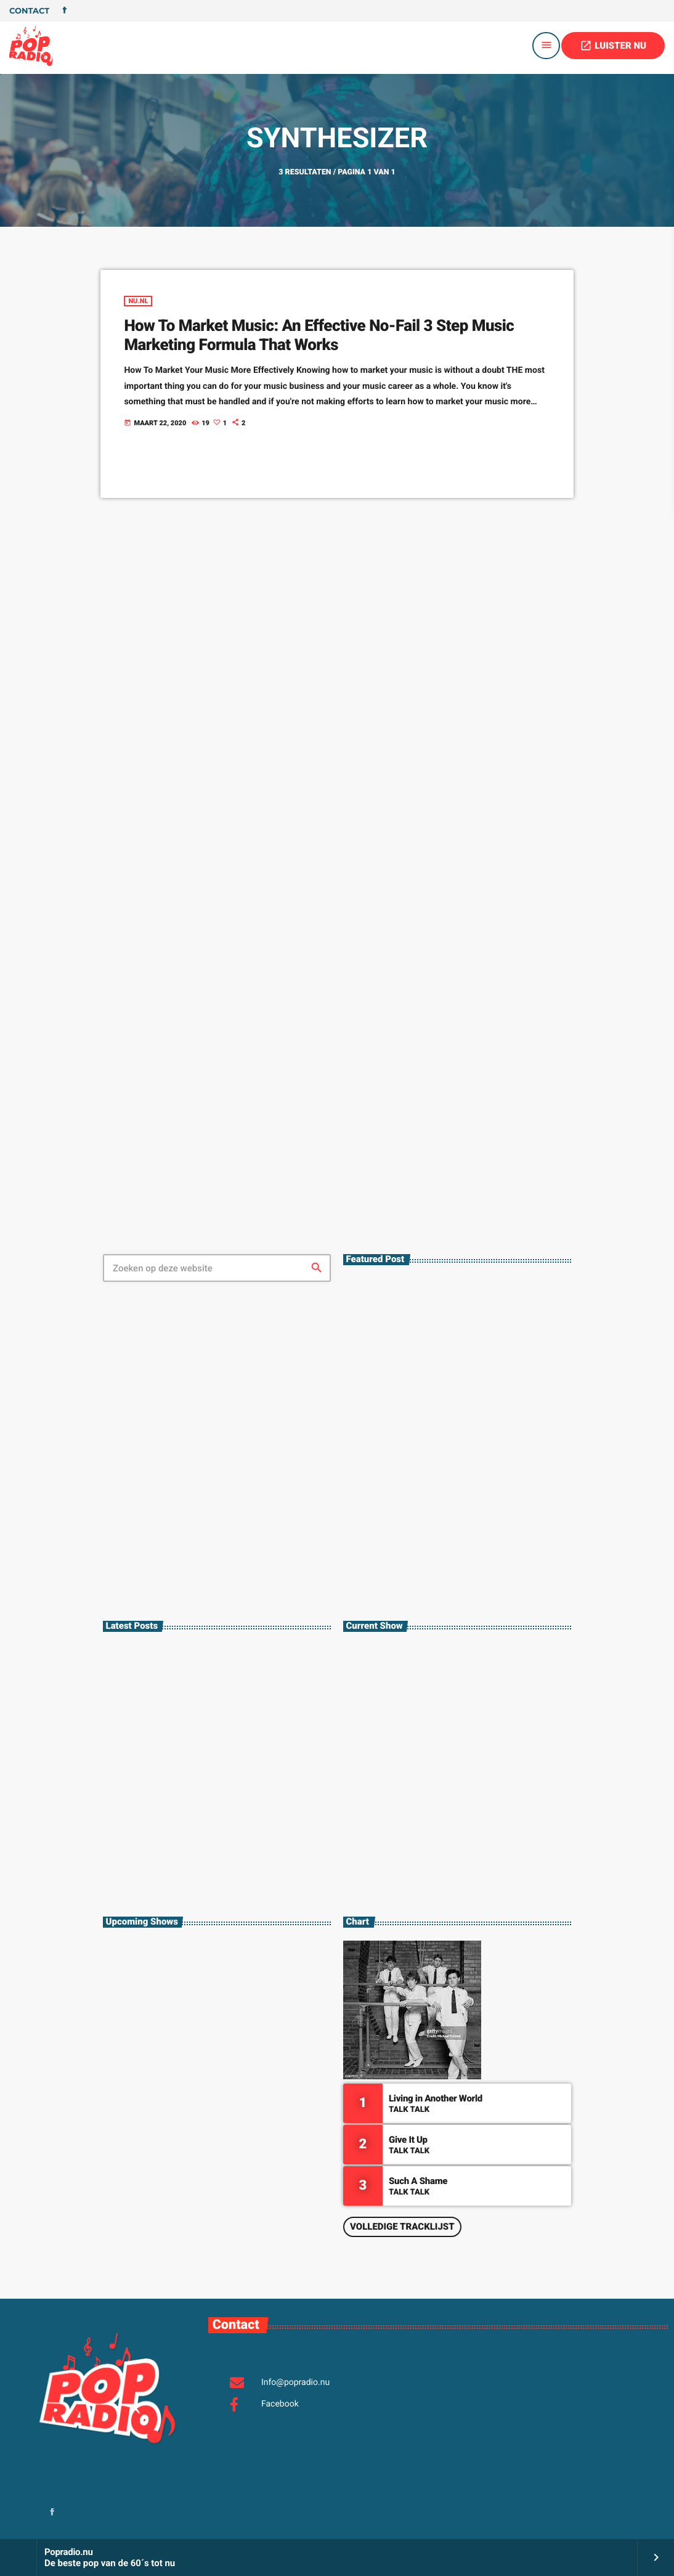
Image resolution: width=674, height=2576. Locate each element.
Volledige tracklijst (402, 2226)
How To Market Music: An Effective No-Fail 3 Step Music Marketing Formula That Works (319, 335)
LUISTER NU (613, 45)
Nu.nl (138, 301)
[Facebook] (65, 11)
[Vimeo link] (30, 45)
